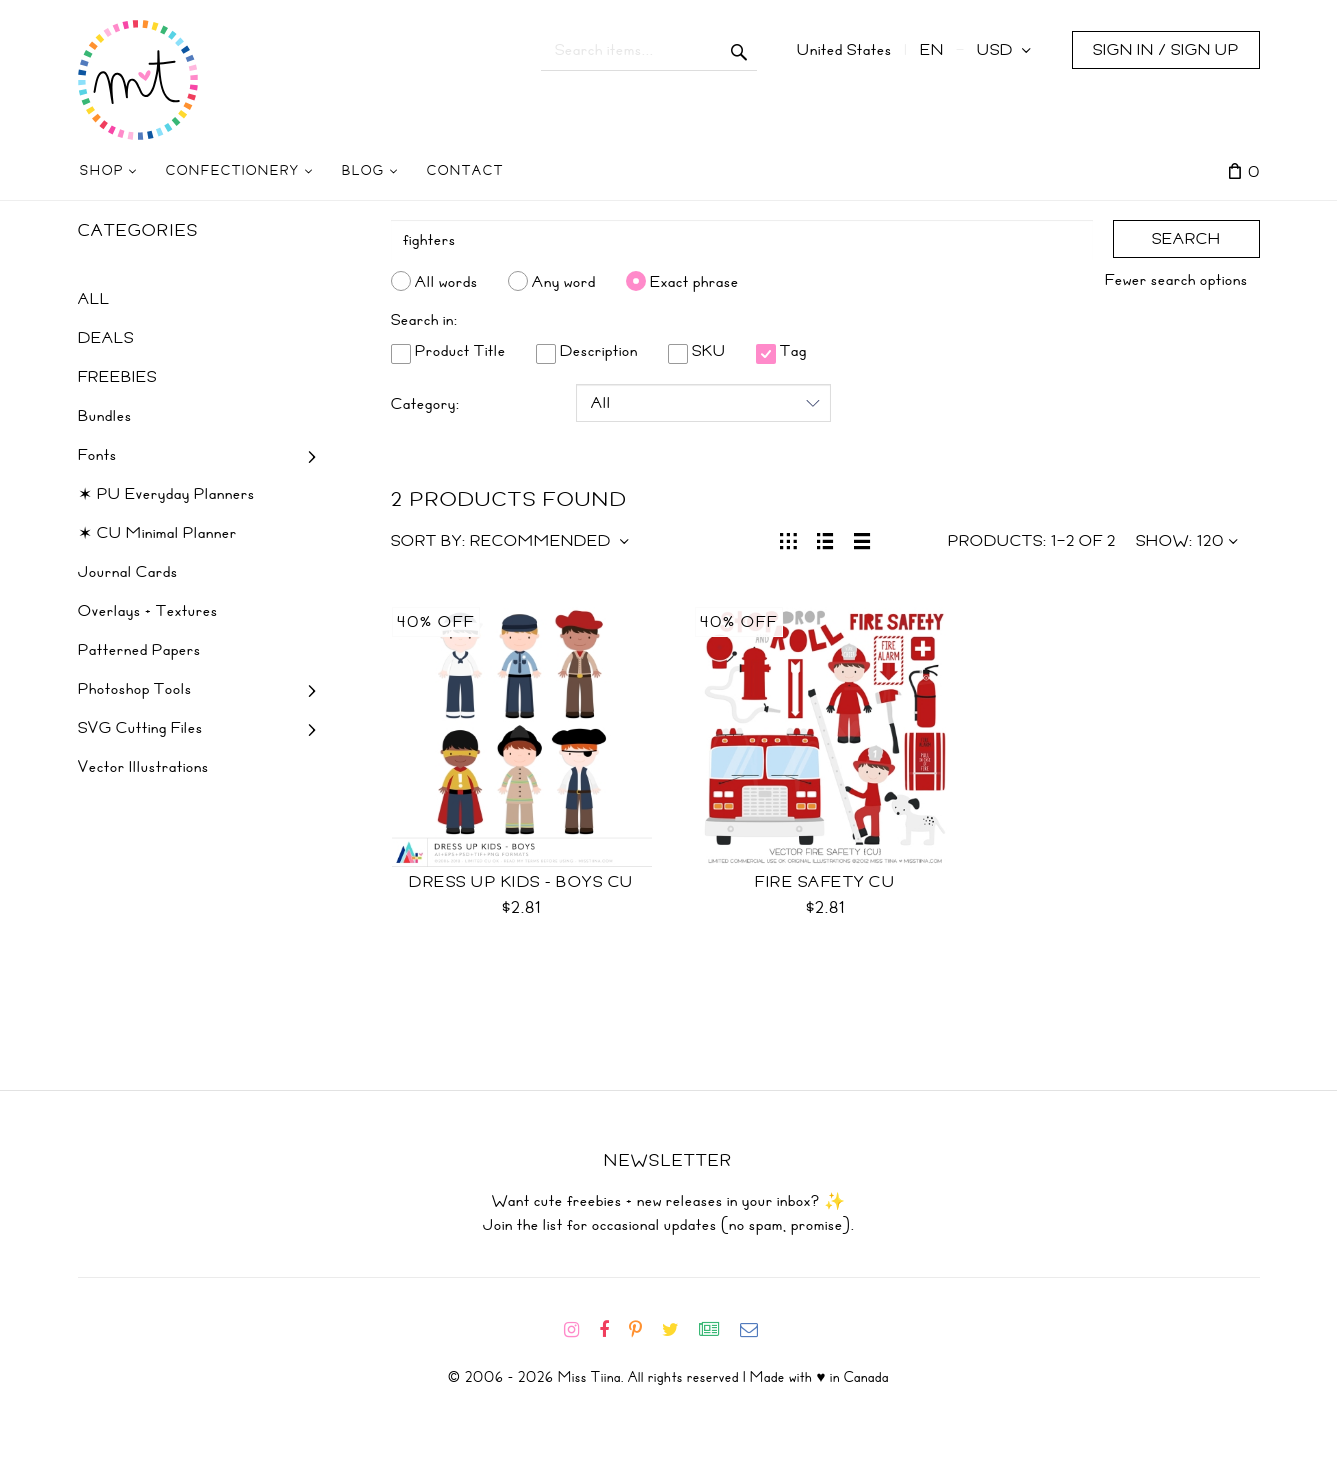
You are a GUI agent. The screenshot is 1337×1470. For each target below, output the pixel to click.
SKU (697, 351)
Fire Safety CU (825, 882)
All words (446, 281)
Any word (564, 281)
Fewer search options (1176, 280)
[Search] (742, 240)
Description (587, 351)
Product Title (448, 351)
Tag (781, 351)
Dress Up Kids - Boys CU (521, 882)
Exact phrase (694, 281)
